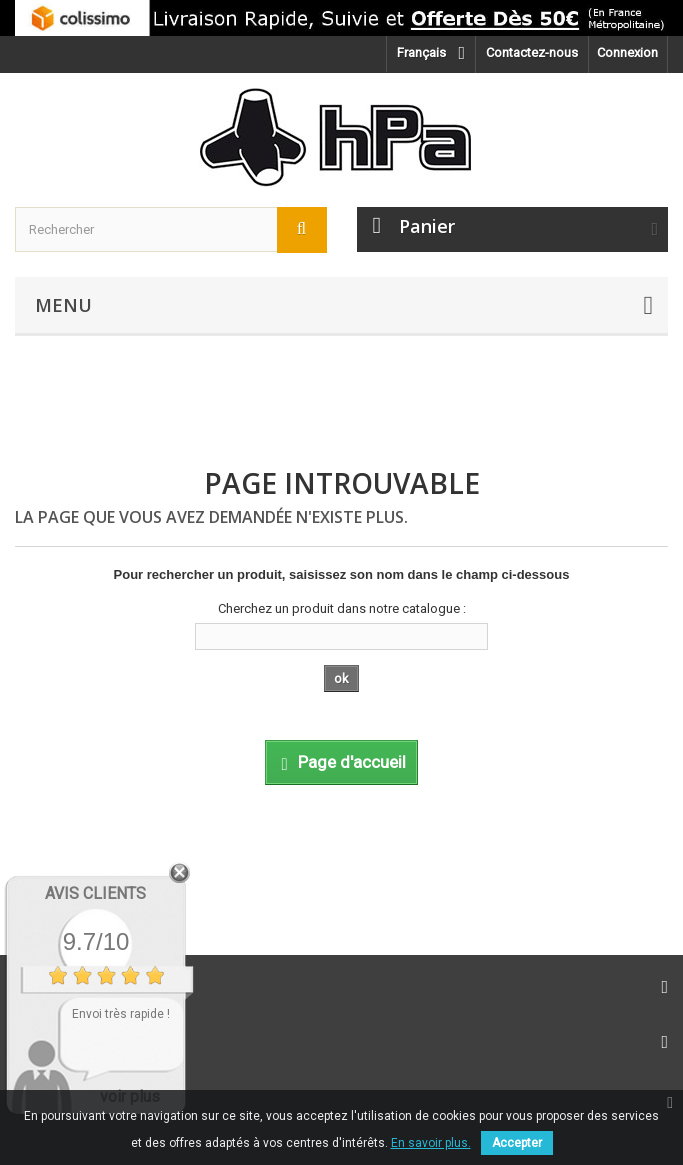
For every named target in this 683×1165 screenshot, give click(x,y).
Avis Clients (95, 893)
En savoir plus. (431, 1143)
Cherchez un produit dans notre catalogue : (342, 608)
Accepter (517, 1143)
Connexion (627, 52)
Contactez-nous (532, 52)
